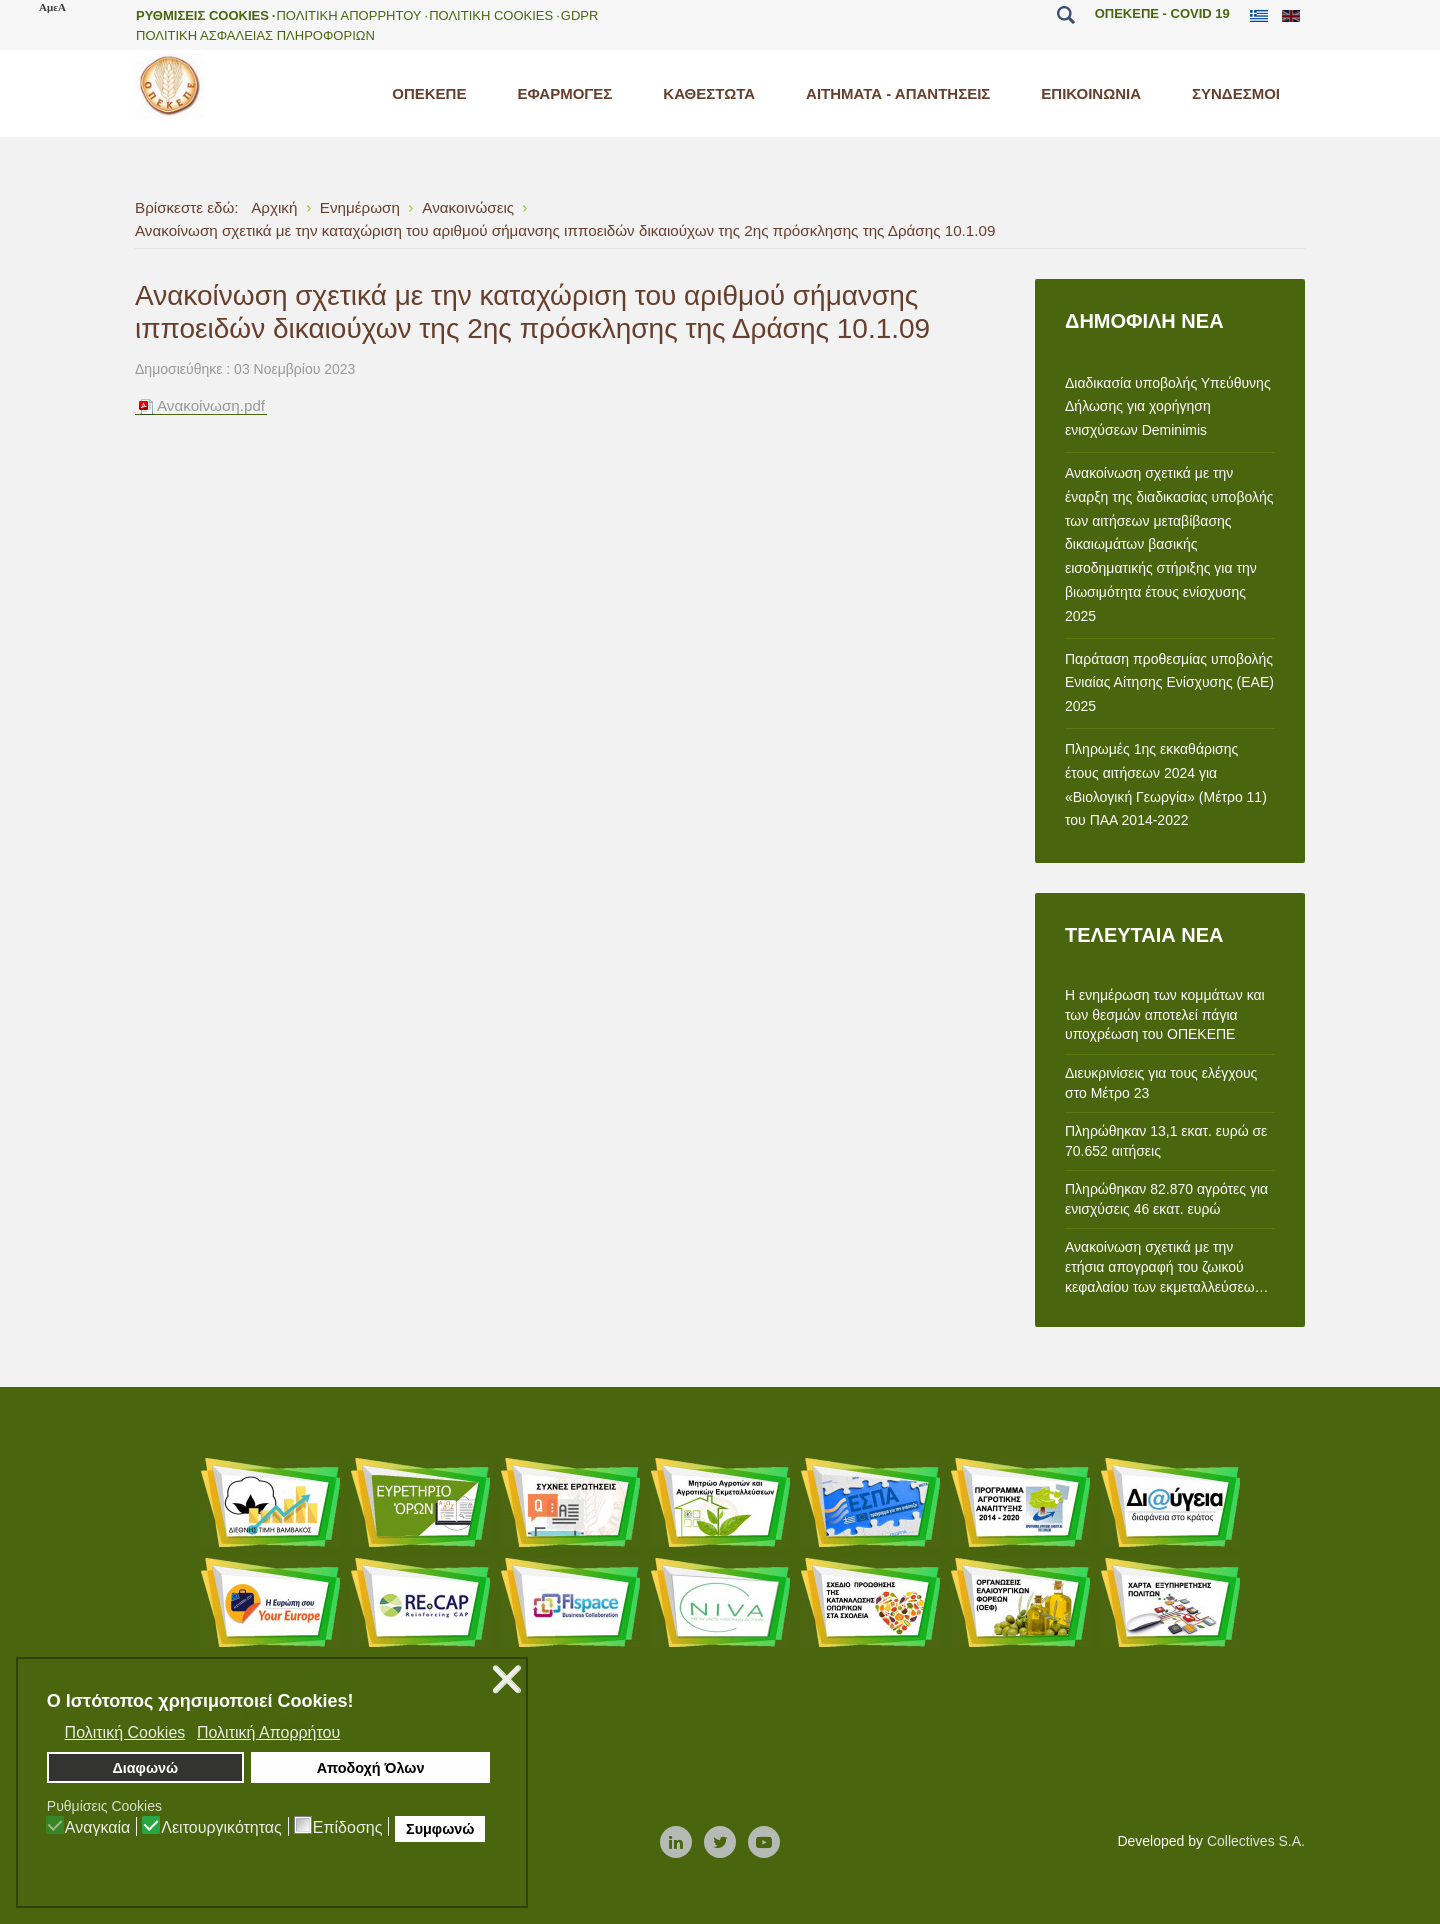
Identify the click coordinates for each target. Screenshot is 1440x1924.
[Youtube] (764, 1843)
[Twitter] (720, 1843)
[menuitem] (429, 93)
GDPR (580, 15)
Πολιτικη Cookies (491, 15)
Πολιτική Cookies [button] (125, 1732)
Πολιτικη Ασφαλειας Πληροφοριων (255, 35)
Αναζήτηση (1066, 15)
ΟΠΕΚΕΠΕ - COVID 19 (1162, 13)
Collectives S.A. (1256, 1841)
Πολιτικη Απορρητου (348, 15)
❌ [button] (507, 1679)
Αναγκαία (98, 1828)
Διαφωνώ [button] (145, 1768)
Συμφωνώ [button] (440, 1829)
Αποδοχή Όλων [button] (371, 1768)
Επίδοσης (348, 1828)
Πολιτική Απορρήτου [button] (268, 1732)
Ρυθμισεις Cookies (202, 15)
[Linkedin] (676, 1843)
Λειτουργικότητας (221, 1828)
